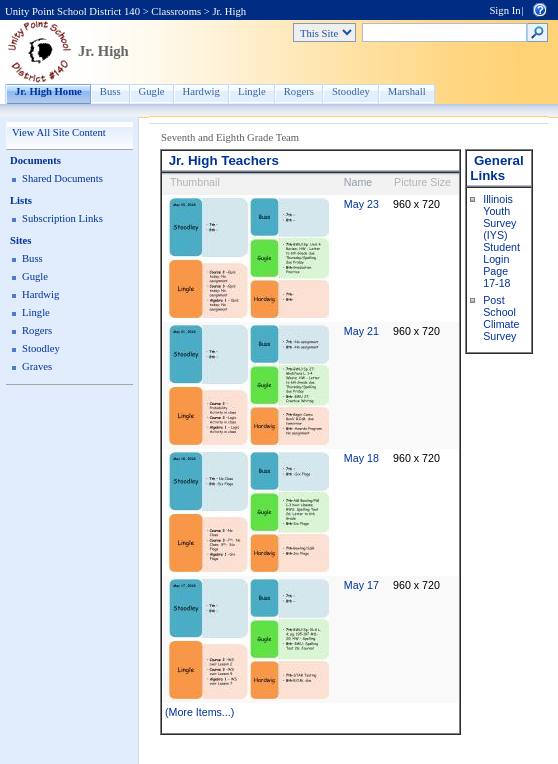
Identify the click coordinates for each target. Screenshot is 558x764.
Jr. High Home (48, 91)
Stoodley (351, 91)
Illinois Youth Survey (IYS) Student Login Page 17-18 (501, 241)
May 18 (361, 458)
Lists (21, 200)
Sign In (504, 10)
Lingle (252, 91)
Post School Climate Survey (501, 318)
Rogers (299, 91)
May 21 (361, 331)
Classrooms (176, 11)
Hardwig (201, 91)
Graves (37, 366)
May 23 (361, 204)
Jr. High (229, 11)
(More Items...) (199, 712)
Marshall (407, 91)
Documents (35, 160)
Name (358, 182)
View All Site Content (59, 132)
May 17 (361, 585)
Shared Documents (62, 178)
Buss (110, 91)
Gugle (152, 91)
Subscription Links (62, 218)
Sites (20, 240)
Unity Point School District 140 (72, 11)
